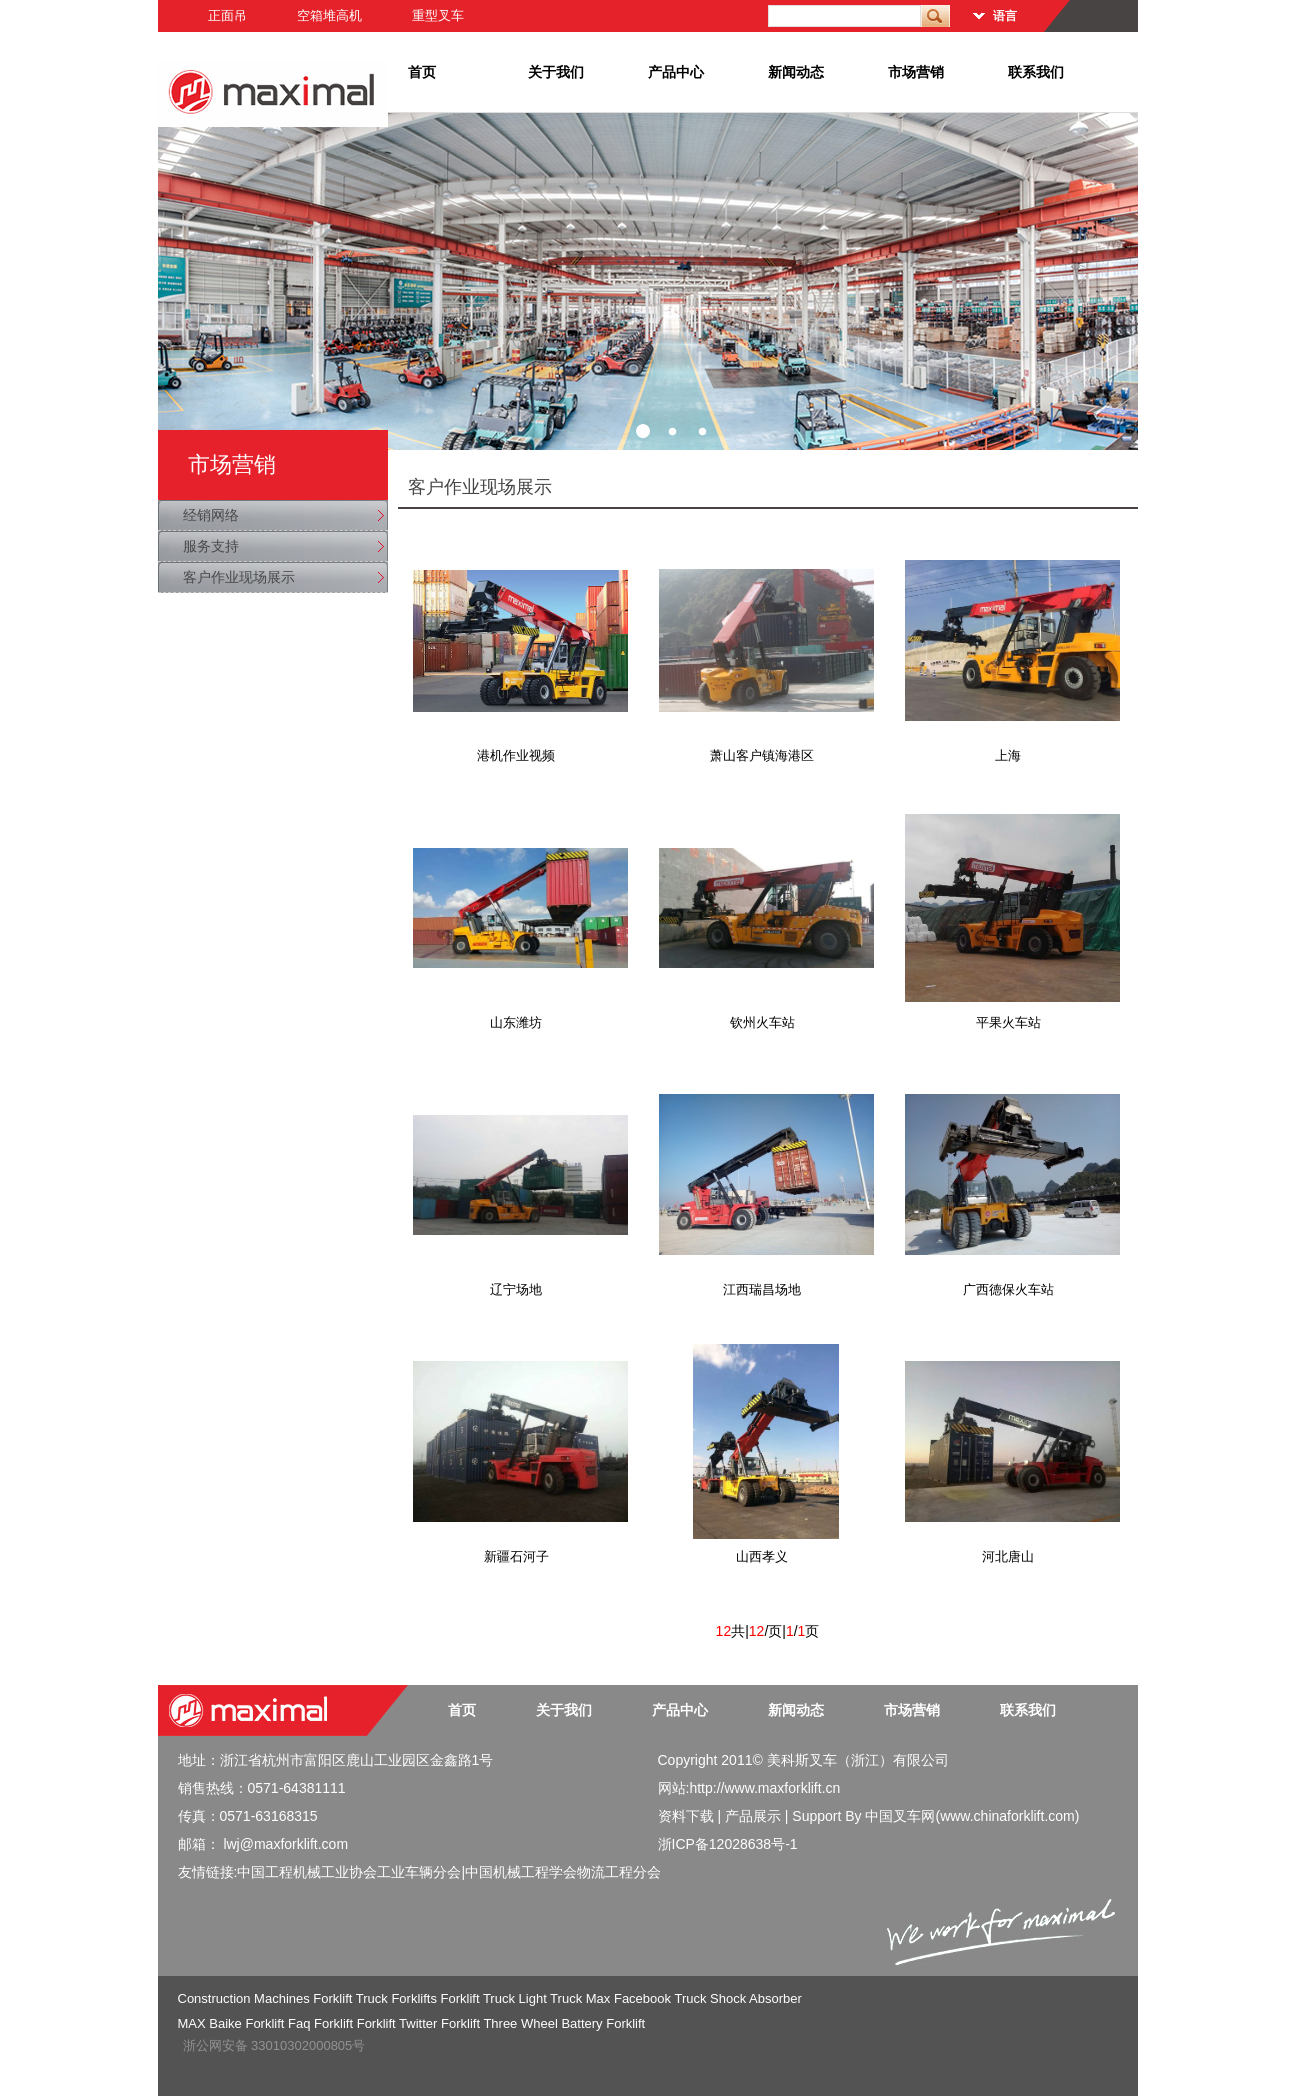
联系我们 (1036, 72)
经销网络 (211, 515)
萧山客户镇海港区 (762, 755)
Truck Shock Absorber (737, 1998)
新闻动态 (796, 72)
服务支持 (211, 546)
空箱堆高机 (329, 15)
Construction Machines (244, 1998)
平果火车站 (1008, 1022)
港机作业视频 (516, 755)
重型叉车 (438, 15)
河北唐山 (1008, 1556)
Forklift (333, 2023)
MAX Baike (210, 2023)
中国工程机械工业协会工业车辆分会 (349, 1872)
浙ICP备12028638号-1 (728, 1844)
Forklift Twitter (397, 2023)
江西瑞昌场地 (762, 1289)
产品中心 (676, 72)
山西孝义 (762, 1556)
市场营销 (916, 72)
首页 (422, 72)
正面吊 (227, 15)
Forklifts (414, 1998)
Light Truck (551, 1998)
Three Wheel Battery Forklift (564, 2023)
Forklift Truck (350, 1998)
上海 (1008, 755)
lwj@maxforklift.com (285, 1844)
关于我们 (556, 72)
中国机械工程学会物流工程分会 (563, 1872)
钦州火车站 (762, 1022)
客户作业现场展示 (239, 577)
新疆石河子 (516, 1556)
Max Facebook (628, 1998)
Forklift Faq (277, 2023)
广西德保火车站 (1008, 1289)
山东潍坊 (516, 1022)
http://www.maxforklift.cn (764, 1788)
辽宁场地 (516, 1289)
